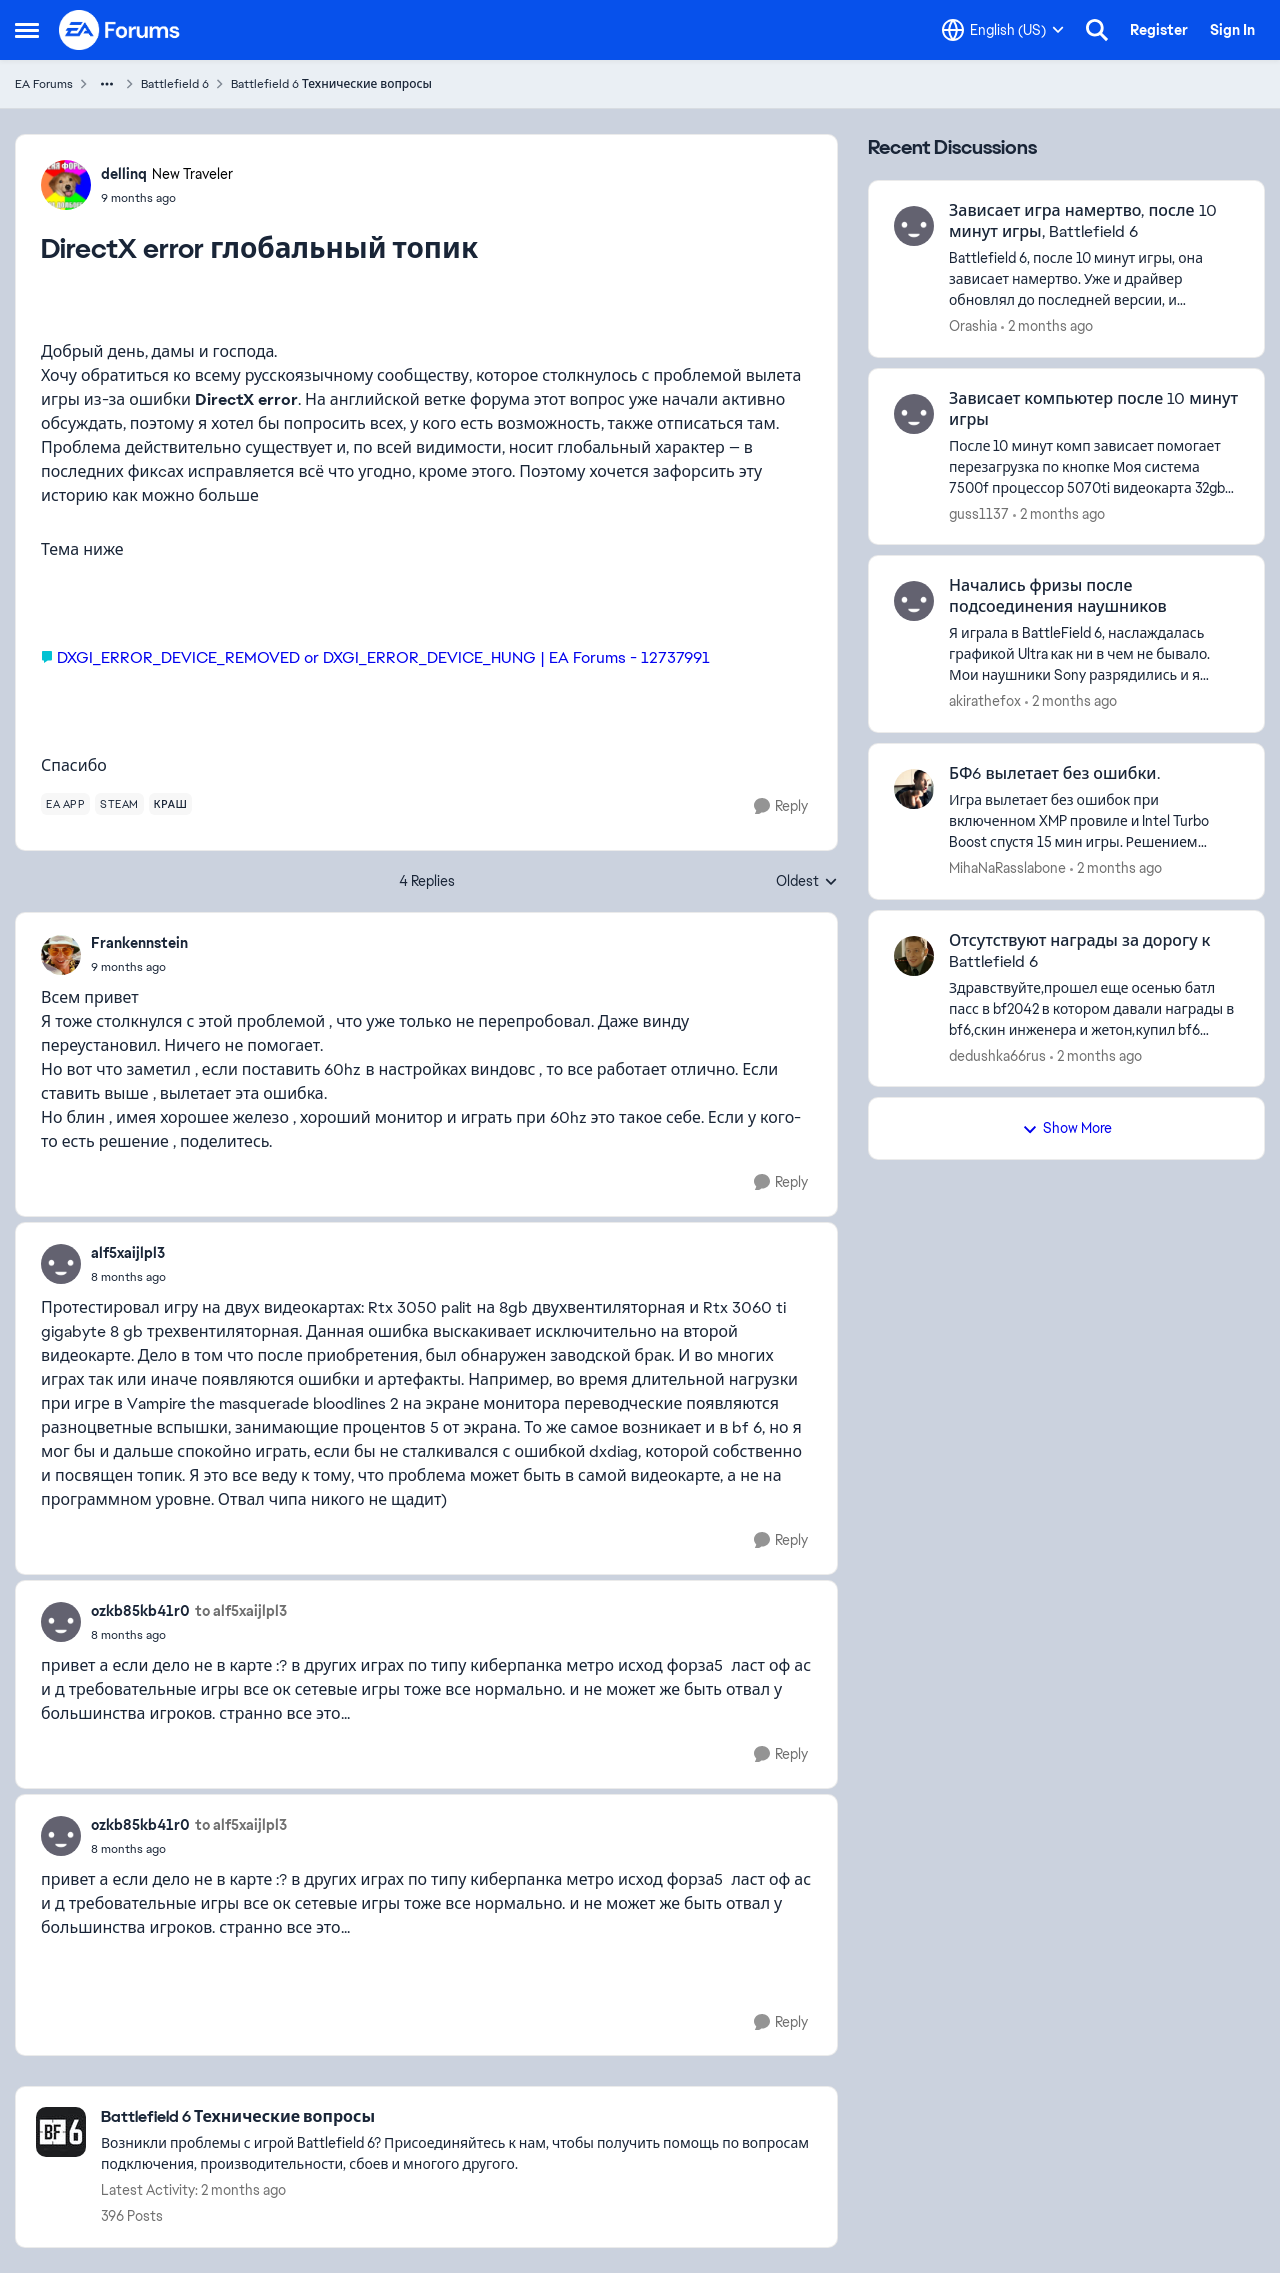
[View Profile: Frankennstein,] (61, 955)
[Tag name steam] (119, 804)
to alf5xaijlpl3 (241, 1611)
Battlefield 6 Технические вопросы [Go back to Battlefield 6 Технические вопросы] (331, 84)
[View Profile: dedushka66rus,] (914, 956)
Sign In (1232, 30)
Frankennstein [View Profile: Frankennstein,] (139, 943)
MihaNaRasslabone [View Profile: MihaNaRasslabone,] (1007, 868)
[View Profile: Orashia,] (914, 226)
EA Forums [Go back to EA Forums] (44, 84)
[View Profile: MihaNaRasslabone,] (914, 789)
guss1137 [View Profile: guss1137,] (979, 513)
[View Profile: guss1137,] (914, 414)
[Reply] (781, 806)
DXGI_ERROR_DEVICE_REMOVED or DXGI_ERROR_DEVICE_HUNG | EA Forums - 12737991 (383, 657)
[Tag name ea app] (65, 804)
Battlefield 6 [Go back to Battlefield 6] (175, 84)
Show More (1067, 1128)
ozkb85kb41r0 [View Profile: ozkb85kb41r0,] (140, 1611)
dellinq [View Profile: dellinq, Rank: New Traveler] (124, 174)
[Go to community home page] (120, 30)
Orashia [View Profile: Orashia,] (973, 326)
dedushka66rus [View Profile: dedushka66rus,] (997, 1055)
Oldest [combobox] (807, 882)
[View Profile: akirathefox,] (914, 601)
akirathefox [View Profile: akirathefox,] (985, 701)
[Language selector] (1003, 30)
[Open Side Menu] (27, 30)
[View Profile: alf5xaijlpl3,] (61, 1264)
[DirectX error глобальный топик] (139, 967)
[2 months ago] (1047, 326)
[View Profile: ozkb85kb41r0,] (61, 1622)
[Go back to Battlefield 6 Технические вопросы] (459, 2117)
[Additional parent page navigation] (107, 84)
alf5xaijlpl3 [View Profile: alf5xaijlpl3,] (128, 1253)
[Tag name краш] (171, 804)
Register (1159, 30)
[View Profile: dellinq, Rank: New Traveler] (66, 185)
